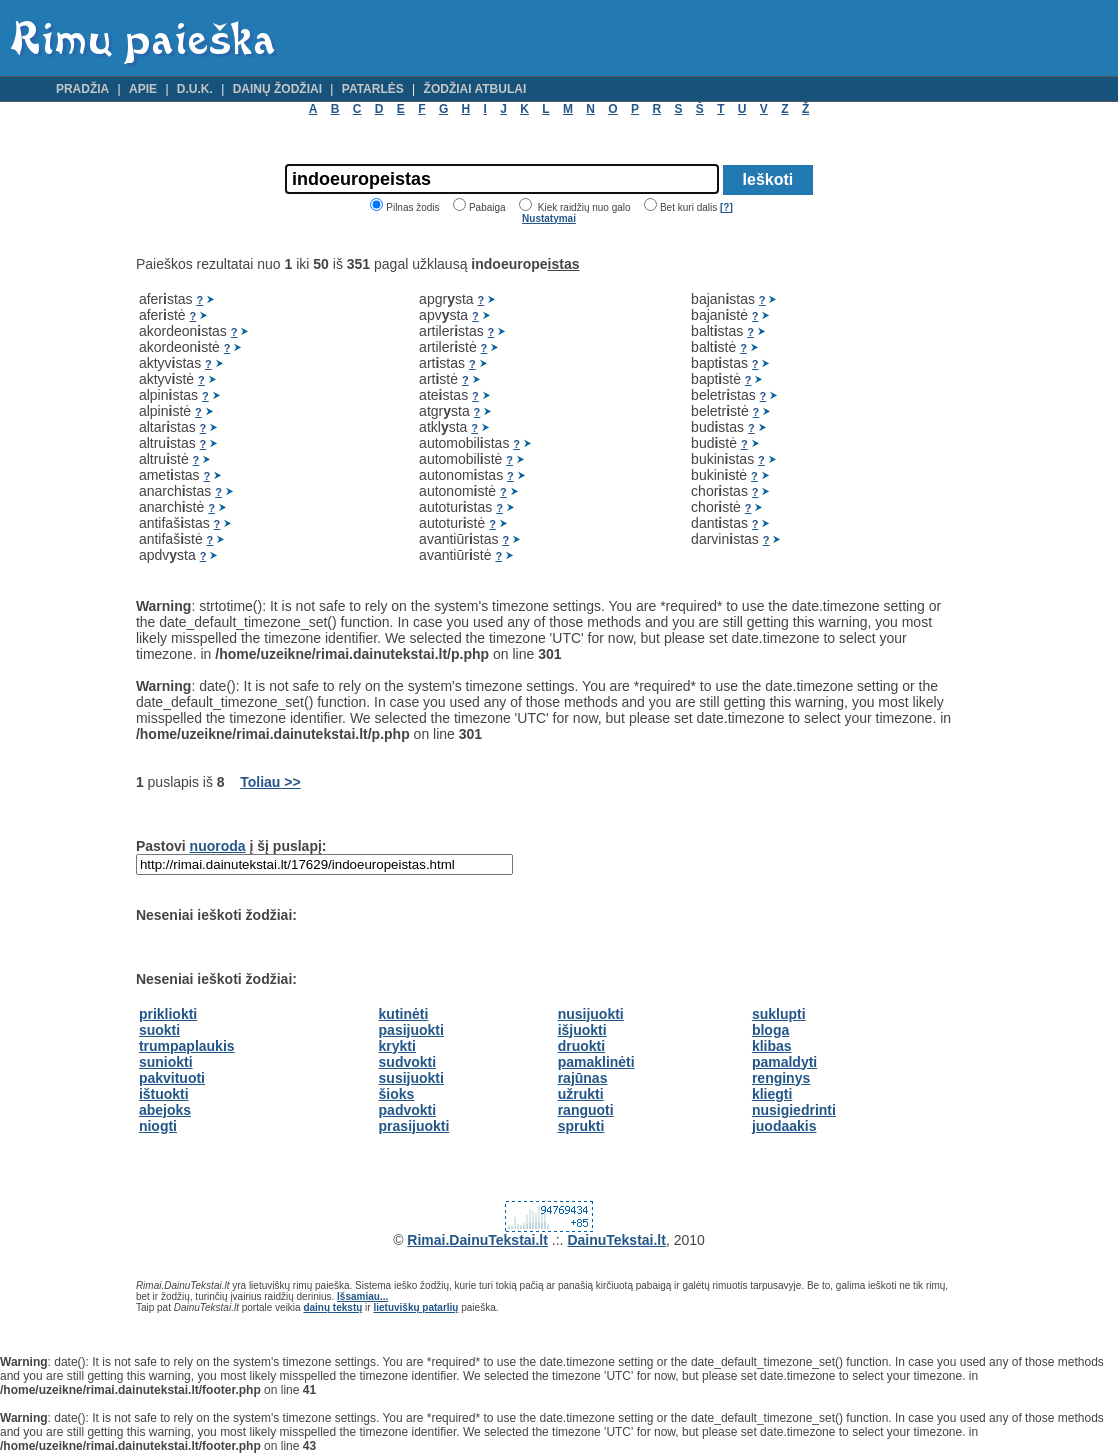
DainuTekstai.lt (616, 1240)
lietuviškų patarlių (415, 1307)
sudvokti (408, 1062)
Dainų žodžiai (277, 89)
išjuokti (582, 1030)
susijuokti (411, 1078)
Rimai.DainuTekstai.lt (477, 1240)
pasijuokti (411, 1030)
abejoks (165, 1110)
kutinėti (404, 1014)
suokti (159, 1030)
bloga (770, 1030)
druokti (581, 1046)
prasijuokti (414, 1126)
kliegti (772, 1094)
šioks (397, 1094)
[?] (726, 207)
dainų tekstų (332, 1307)
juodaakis (784, 1126)
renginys (781, 1078)
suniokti (166, 1062)
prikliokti (168, 1014)
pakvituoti (172, 1078)
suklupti (779, 1014)
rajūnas (583, 1078)
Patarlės (373, 89)
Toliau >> (270, 782)
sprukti (581, 1126)
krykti (397, 1046)
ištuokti (164, 1094)
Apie (143, 89)
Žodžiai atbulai (475, 89)
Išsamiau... (362, 1296)
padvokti (408, 1110)
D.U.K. (195, 89)
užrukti (581, 1094)
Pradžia (82, 89)
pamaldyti (784, 1062)
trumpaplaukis (187, 1046)
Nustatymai (549, 218)
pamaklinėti (596, 1062)
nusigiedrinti (794, 1110)
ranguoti (586, 1110)
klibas (772, 1046)
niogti (158, 1126)
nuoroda (218, 846)
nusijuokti (591, 1014)
